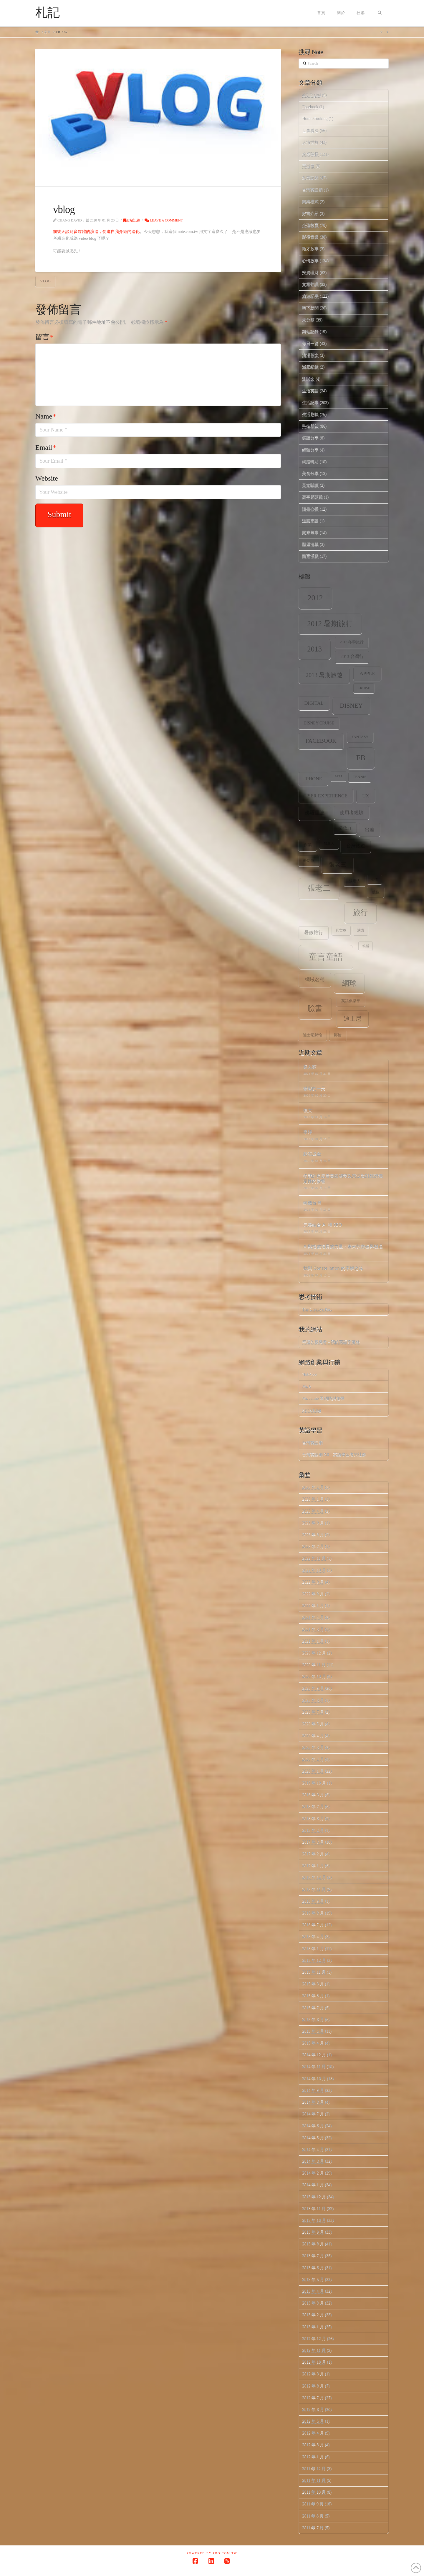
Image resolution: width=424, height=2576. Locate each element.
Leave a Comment (164, 220)
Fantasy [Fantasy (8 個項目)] (360, 737)
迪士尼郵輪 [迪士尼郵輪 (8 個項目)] (312, 1035)
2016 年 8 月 (313, 1913)
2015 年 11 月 (314, 1972)
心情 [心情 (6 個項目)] (374, 879)
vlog (45, 281)
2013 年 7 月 (313, 2255)
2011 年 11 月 (313, 2480)
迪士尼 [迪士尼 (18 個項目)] (352, 1018)
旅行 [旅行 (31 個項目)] (360, 912)
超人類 (310, 1066)
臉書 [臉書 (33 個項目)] (315, 1008)
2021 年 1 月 (313, 1641)
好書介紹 (310, 213)
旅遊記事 (310, 296)
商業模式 (310, 201)
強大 (307, 1110)
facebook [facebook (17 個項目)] (320, 740)
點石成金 (312, 1153)
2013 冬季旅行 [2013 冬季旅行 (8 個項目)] (352, 642)
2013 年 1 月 (313, 2327)
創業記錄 (310, 178)
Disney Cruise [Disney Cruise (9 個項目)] (319, 723)
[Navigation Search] (380, 13)
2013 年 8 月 (313, 2244)
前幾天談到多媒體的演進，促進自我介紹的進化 (96, 231)
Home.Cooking (314, 118)
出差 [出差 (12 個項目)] (369, 829)
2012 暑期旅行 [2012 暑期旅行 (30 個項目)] (330, 624)
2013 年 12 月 (314, 2197)
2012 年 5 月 (313, 2421)
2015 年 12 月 (314, 1960)
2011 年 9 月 (313, 2504)
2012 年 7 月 (313, 2397)
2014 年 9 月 (313, 2090)
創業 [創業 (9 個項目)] (308, 845)
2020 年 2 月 (313, 1759)
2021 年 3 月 (313, 1629)
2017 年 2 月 (313, 1854)
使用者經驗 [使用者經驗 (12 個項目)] (351, 812)
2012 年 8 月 (313, 2386)
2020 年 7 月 (313, 1712)
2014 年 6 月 (313, 2125)
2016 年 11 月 (314, 1889)
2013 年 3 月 (313, 2303)
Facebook (310, 107)
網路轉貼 (310, 461)
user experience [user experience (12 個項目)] (326, 796)
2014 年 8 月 (313, 2102)
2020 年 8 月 (313, 1700)
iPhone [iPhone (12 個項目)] (313, 779)
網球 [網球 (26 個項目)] (349, 983)
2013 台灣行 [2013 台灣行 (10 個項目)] (351, 656)
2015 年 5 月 (313, 2031)
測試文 (308, 379)
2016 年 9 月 (313, 1901)
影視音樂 (310, 237)
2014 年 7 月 (313, 2114)
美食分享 (310, 473)
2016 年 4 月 (313, 1936)
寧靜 (307, 1131)
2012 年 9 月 (313, 2374)
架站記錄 (131, 220)
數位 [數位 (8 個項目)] (376, 892)
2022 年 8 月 (313, 1594)
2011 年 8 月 (313, 2516)
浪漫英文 (310, 355)
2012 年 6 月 (313, 2409)
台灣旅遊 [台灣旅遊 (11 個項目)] (355, 845)
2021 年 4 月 (313, 1617)
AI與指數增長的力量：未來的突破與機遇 (343, 1246)
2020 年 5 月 (313, 1724)
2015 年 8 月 (313, 1995)
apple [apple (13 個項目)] (367, 673)
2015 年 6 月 (313, 2019)
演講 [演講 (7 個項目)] (360, 930)
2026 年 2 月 (313, 1487)
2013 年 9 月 (313, 2232)
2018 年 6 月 (313, 1818)
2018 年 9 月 (313, 1794)
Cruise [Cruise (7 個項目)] (364, 688)
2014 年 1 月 (313, 2184)
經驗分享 (310, 450)
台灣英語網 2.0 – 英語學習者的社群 (334, 1454)
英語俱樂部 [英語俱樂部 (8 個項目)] (350, 1001)
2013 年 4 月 (313, 2291)
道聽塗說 (310, 521)
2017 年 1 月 (313, 1865)
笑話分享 (310, 438)
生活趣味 (310, 414)
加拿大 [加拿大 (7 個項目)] (329, 844)
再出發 (308, 166)
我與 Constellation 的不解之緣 (333, 1268)
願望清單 (310, 544)
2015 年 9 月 (313, 1984)
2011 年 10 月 (314, 2492)
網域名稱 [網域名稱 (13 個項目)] (315, 979)
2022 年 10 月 (314, 1570)
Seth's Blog (311, 1410)
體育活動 (310, 556)
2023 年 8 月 (313, 1534)
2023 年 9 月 (313, 1523)
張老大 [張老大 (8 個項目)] (354, 881)
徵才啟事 (310, 248)
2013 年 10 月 (314, 2220)
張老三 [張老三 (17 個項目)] (337, 864)
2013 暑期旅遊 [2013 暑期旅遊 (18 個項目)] (324, 675)
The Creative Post (317, 1309)
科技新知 (310, 426)
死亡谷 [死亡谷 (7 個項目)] (341, 930)
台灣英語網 (312, 190)
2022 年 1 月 (313, 1605)
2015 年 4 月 (313, 2043)
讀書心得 (310, 509)
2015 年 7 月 (313, 2007)
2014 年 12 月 (314, 2054)
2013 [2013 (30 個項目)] (314, 649)
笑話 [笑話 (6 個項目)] (365, 946)
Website (46, 478)
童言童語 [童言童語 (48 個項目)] (326, 957)
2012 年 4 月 (313, 2433)
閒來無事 (310, 532)
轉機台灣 (312, 1202)
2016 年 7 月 (313, 1924)
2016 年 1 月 (313, 1948)
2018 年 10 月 (314, 1783)
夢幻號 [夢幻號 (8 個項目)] (308, 861)
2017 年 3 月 (313, 1842)
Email (45, 447)
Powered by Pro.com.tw (212, 2553)
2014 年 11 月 (314, 2066)
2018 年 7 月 (313, 1806)
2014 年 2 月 (313, 2173)
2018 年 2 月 (313, 1830)
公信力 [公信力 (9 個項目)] (345, 828)
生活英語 (310, 391)
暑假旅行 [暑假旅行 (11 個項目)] (313, 932)
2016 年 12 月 (314, 1877)
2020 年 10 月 (314, 1676)
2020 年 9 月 (313, 1688)
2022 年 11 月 (314, 1558)
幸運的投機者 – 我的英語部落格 (331, 1342)
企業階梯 (310, 154)
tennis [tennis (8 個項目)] (359, 777)
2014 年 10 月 (314, 2078)
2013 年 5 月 (313, 2279)
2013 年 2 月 (313, 2314)
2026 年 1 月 (313, 1499)
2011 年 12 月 (314, 2468)
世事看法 (310, 131)
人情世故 (310, 142)
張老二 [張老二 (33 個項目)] (318, 888)
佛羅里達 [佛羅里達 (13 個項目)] (315, 813)
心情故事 (310, 261)
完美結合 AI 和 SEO (322, 1224)
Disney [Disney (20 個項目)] (351, 705)
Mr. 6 (306, 1386)
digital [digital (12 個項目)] (314, 703)
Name (45, 416)
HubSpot (309, 1374)
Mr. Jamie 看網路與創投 (323, 1398)
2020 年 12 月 (314, 1653)
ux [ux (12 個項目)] (365, 796)
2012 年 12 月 (314, 2338)
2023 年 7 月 (313, 1546)
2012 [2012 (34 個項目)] (315, 598)
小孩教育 (310, 225)
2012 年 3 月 (313, 2444)
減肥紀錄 (310, 367)
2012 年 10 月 (314, 2362)
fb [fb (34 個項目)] (360, 758)
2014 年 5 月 (313, 2137)
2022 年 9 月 (313, 1582)
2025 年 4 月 (313, 1511)
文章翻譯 (310, 284)
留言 (44, 337)
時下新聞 (310, 308)
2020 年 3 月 (313, 1747)
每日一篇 (310, 343)
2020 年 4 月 (313, 1735)
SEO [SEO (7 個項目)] (338, 776)
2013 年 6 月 (313, 2267)
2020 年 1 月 (313, 1771)
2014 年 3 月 (313, 2161)
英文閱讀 (310, 485)
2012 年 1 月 (313, 2457)
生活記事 (310, 402)
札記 (47, 12)
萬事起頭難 (312, 497)
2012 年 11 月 (314, 2350)
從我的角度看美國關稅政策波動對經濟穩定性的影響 (343, 1178)
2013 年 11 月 (314, 2208)
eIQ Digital (311, 95)
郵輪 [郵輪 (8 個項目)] (338, 1035)
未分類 (308, 320)
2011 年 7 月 (313, 2527)
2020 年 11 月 (314, 1664)
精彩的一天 (314, 1088)
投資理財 (310, 272)
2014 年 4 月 (313, 2149)
